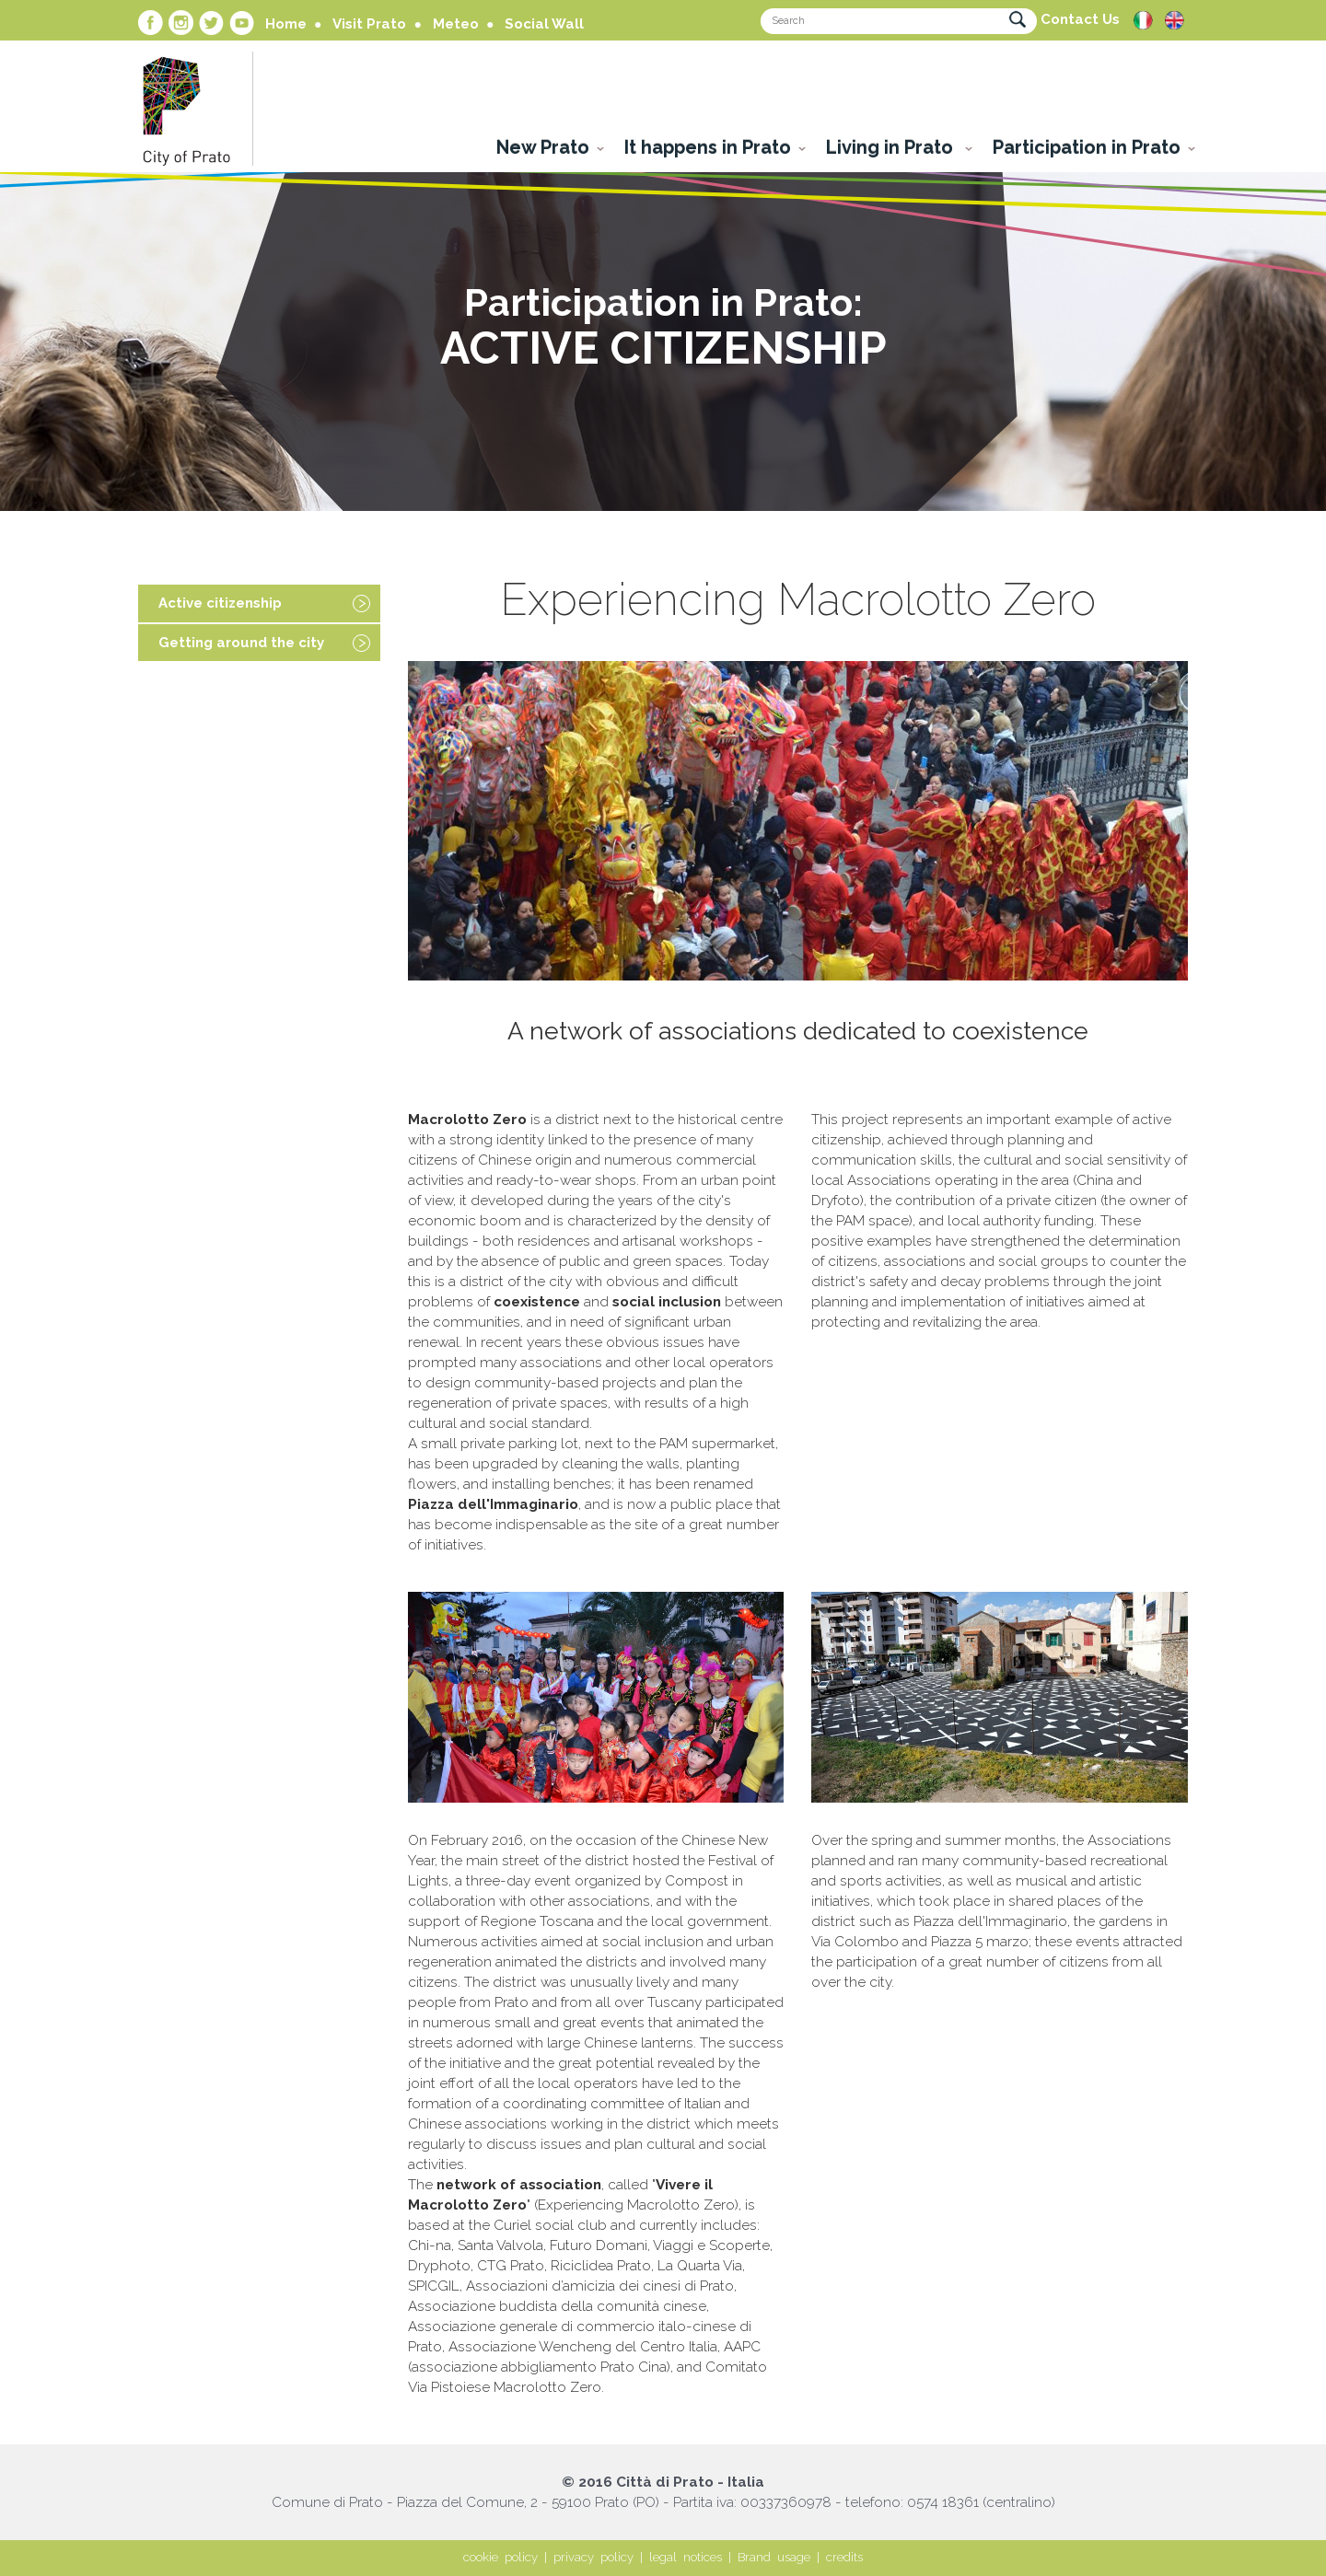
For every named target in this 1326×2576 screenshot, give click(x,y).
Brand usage (774, 2557)
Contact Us (1080, 19)
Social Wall (544, 24)
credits (844, 2557)
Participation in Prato (1087, 147)
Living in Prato (892, 147)
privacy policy (593, 2557)
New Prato (542, 147)
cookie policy (500, 2557)
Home (286, 24)
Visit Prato (369, 24)
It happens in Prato (707, 147)
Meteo (456, 24)
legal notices (685, 2557)
